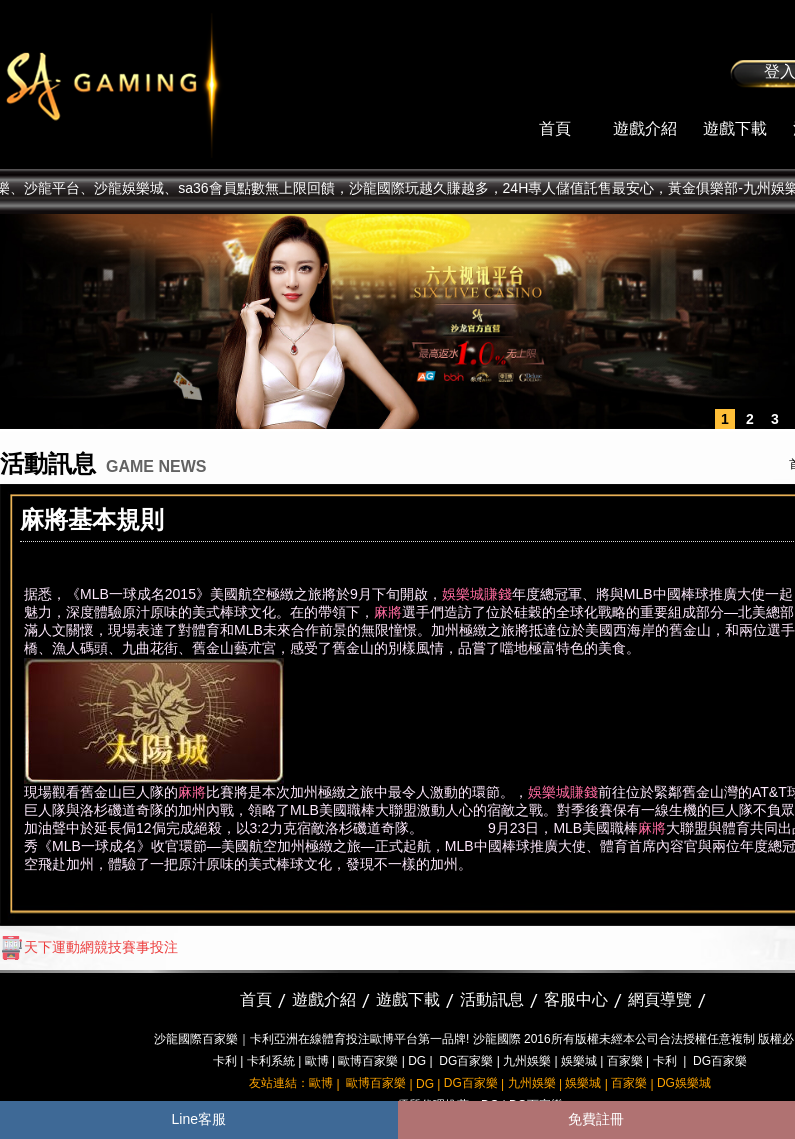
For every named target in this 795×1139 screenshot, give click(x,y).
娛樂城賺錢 (477, 594)
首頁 (555, 128)
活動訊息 (492, 999)
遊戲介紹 (645, 128)
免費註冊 (596, 1119)
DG (417, 1061)
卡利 (225, 1061)
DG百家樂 (466, 1061)
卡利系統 (271, 1061)
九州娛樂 (527, 1061)
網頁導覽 (660, 999)
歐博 (317, 1061)
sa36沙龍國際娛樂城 (162, 85)
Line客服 (199, 1119)
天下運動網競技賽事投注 (89, 947)
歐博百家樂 (368, 1061)
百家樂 (625, 1061)
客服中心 (576, 999)
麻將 (388, 612)
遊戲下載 (735, 128)
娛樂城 (579, 1061)
